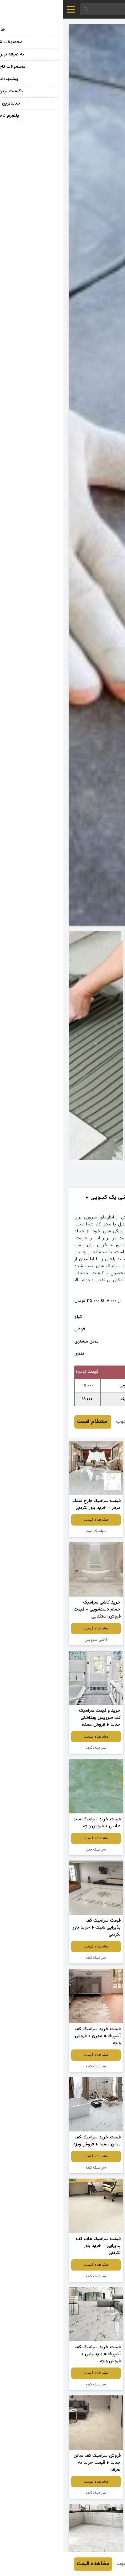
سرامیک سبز (33, 1850)
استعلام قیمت (29, 1422)
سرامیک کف (92, 1531)
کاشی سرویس (32, 1640)
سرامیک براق (92, 1748)
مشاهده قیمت (92, 1520)
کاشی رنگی (92, 1633)
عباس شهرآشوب (70, 1422)
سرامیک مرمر (32, 1531)
